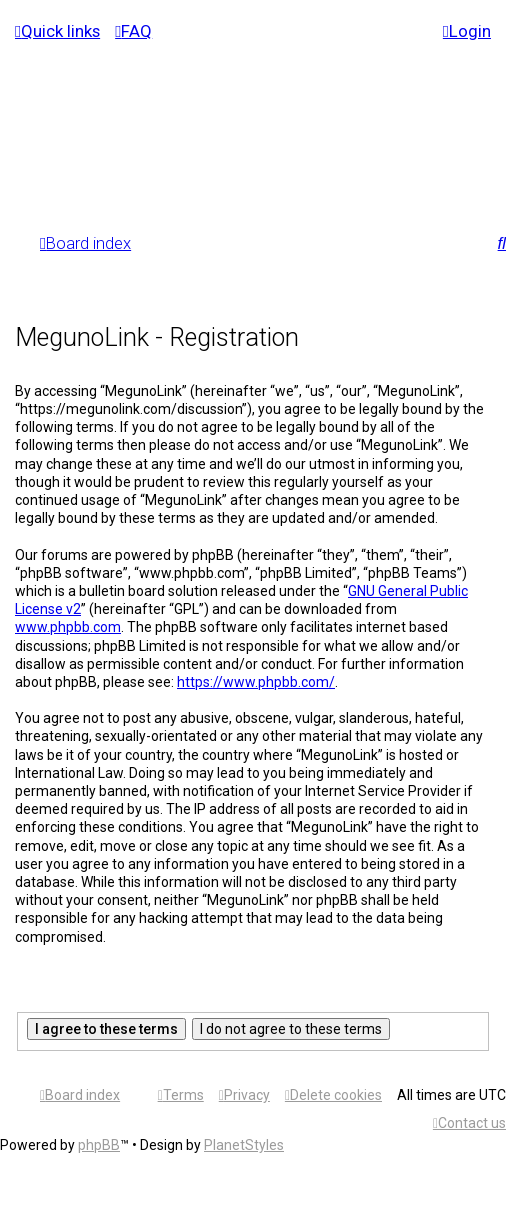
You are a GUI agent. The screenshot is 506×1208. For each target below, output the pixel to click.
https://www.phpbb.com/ (256, 682)
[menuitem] (133, 31)
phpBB (99, 1145)
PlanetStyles (244, 1145)
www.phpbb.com (68, 627)
